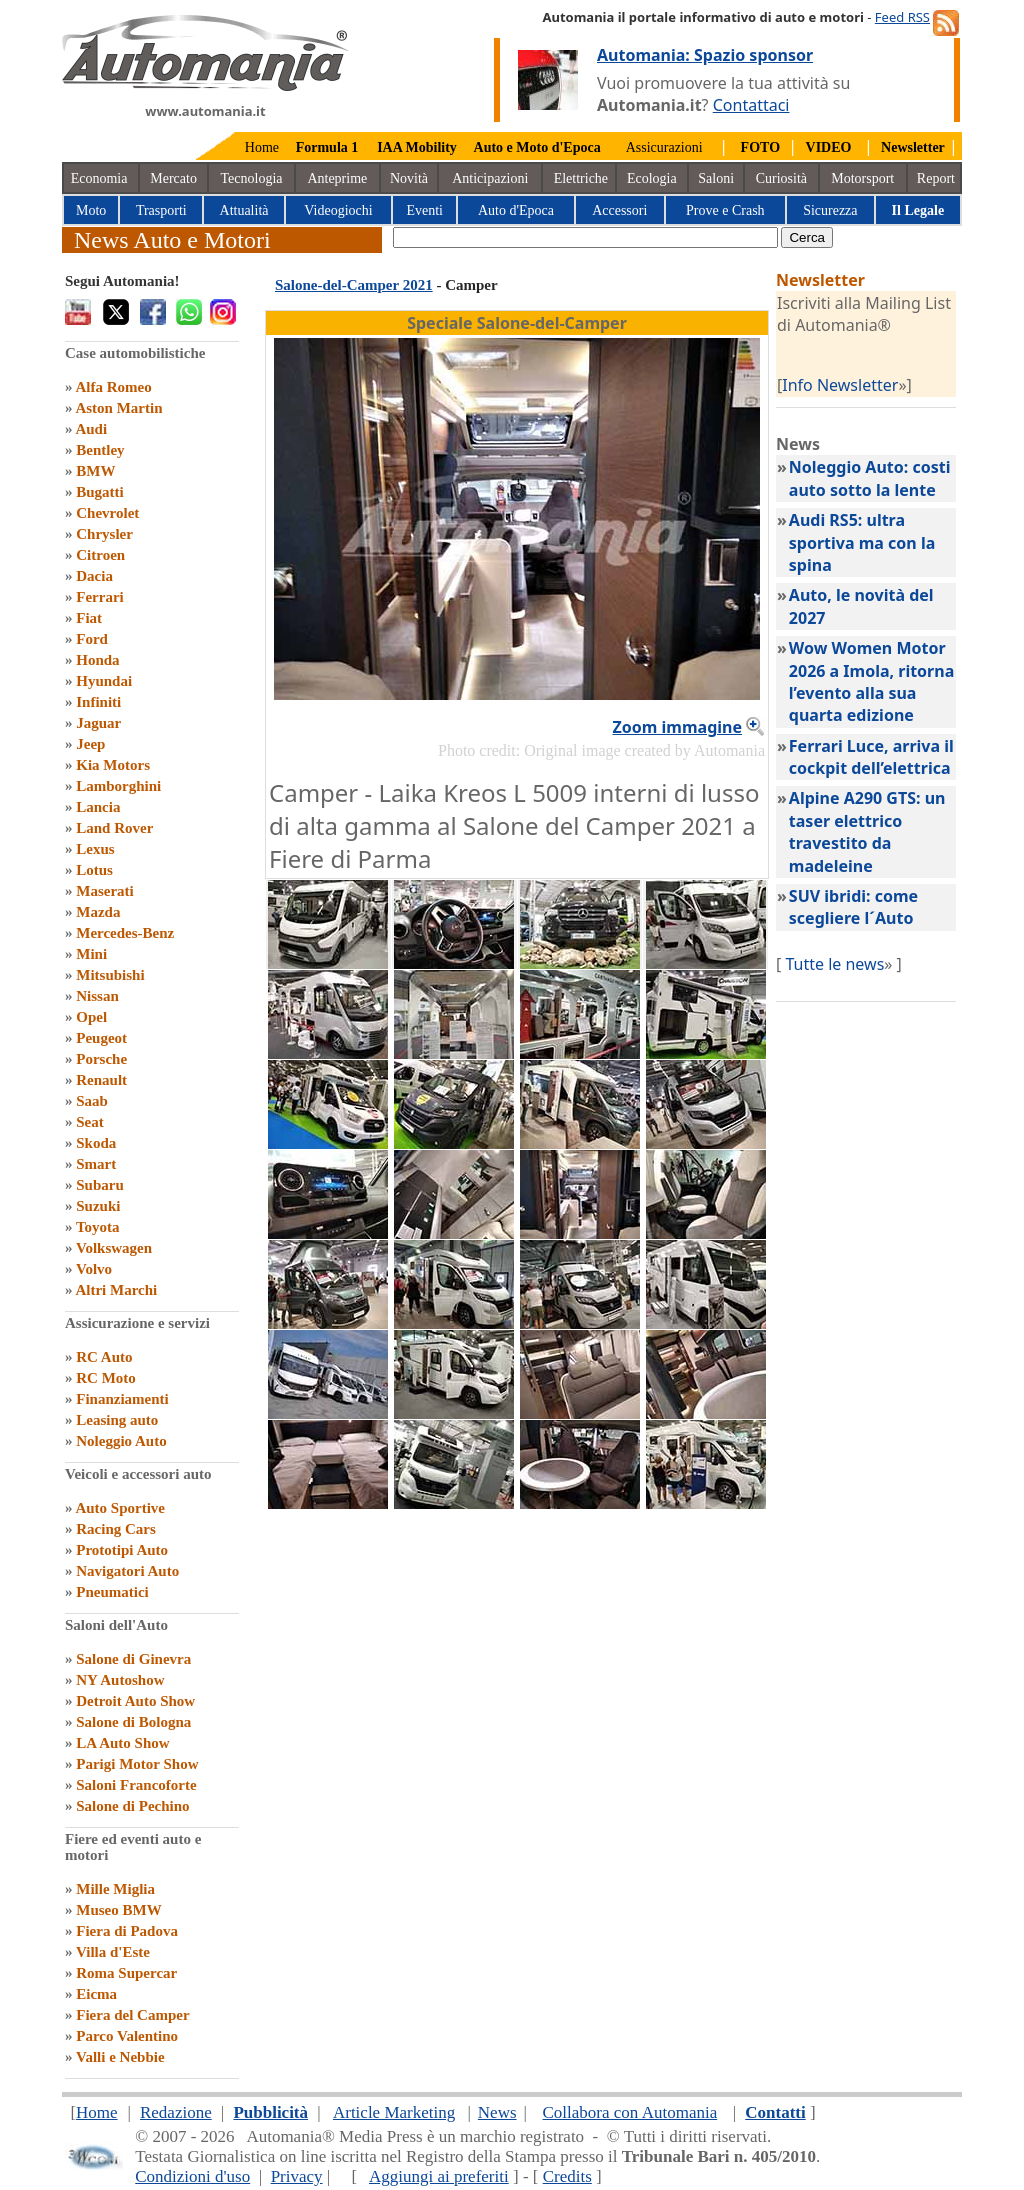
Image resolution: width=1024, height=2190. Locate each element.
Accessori (619, 210)
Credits (567, 2176)
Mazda (98, 912)
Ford (92, 639)
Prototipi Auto (122, 1550)
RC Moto (106, 1378)
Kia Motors (113, 765)
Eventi (424, 210)
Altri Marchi (116, 1290)
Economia (99, 178)
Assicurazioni (664, 147)
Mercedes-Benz (125, 933)
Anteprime (337, 178)
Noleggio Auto (121, 1441)
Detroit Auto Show (135, 1701)
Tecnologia (252, 178)
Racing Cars (116, 1529)
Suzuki (98, 1206)
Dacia (94, 576)
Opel (91, 1017)
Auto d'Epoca (516, 210)
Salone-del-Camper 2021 (354, 285)
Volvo (94, 1269)
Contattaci (751, 105)
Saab (92, 1101)
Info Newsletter (840, 385)
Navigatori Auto (127, 1571)
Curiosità (781, 178)
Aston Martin (118, 408)
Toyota (98, 1227)
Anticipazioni (490, 178)
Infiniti (98, 702)
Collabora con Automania (630, 2112)
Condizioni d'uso (192, 2176)
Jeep (90, 744)
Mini (91, 954)
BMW (95, 471)
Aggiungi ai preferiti (439, 2176)
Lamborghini (118, 786)
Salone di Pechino (132, 1806)
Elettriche (581, 178)
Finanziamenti (122, 1399)
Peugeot (101, 1038)
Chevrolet (107, 513)
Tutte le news (834, 964)
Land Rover (114, 828)
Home (262, 147)
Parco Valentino (127, 2036)
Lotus (94, 870)
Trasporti (161, 210)
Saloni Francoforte (136, 1785)
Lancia (98, 807)
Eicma (96, 1994)
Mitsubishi (110, 975)
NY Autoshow (120, 1680)
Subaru (100, 1185)
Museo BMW (118, 1910)
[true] (585, 237)
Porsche (101, 1059)
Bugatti (100, 492)
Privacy (297, 2176)
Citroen (100, 555)
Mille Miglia (115, 1889)
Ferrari (99, 597)
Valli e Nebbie (120, 2057)
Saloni (716, 178)
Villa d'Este (113, 1952)
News (497, 2112)
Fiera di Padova (127, 1931)
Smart (96, 1164)
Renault (101, 1080)
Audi (91, 429)
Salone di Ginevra (133, 1659)
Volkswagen (114, 1248)
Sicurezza (830, 210)
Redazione (176, 2112)
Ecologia (652, 178)
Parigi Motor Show (137, 1764)
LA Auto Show (122, 1743)
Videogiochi (338, 210)
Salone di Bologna (133, 1722)
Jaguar (98, 723)
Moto (91, 210)
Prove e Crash (725, 210)
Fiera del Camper (132, 2015)
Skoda (96, 1143)
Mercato (173, 178)
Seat (90, 1122)
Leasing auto (117, 1420)
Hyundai (104, 681)
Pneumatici (112, 1592)
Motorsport (862, 178)
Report (936, 178)
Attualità (244, 210)
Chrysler (104, 534)
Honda (97, 660)
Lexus (95, 849)
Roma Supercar (126, 1973)
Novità (409, 178)
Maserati (104, 891)
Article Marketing (394, 2112)
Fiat (89, 618)
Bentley (100, 450)
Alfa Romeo (113, 387)
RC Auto (104, 1357)
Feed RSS (902, 17)
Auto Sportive (120, 1508)
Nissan (97, 996)
